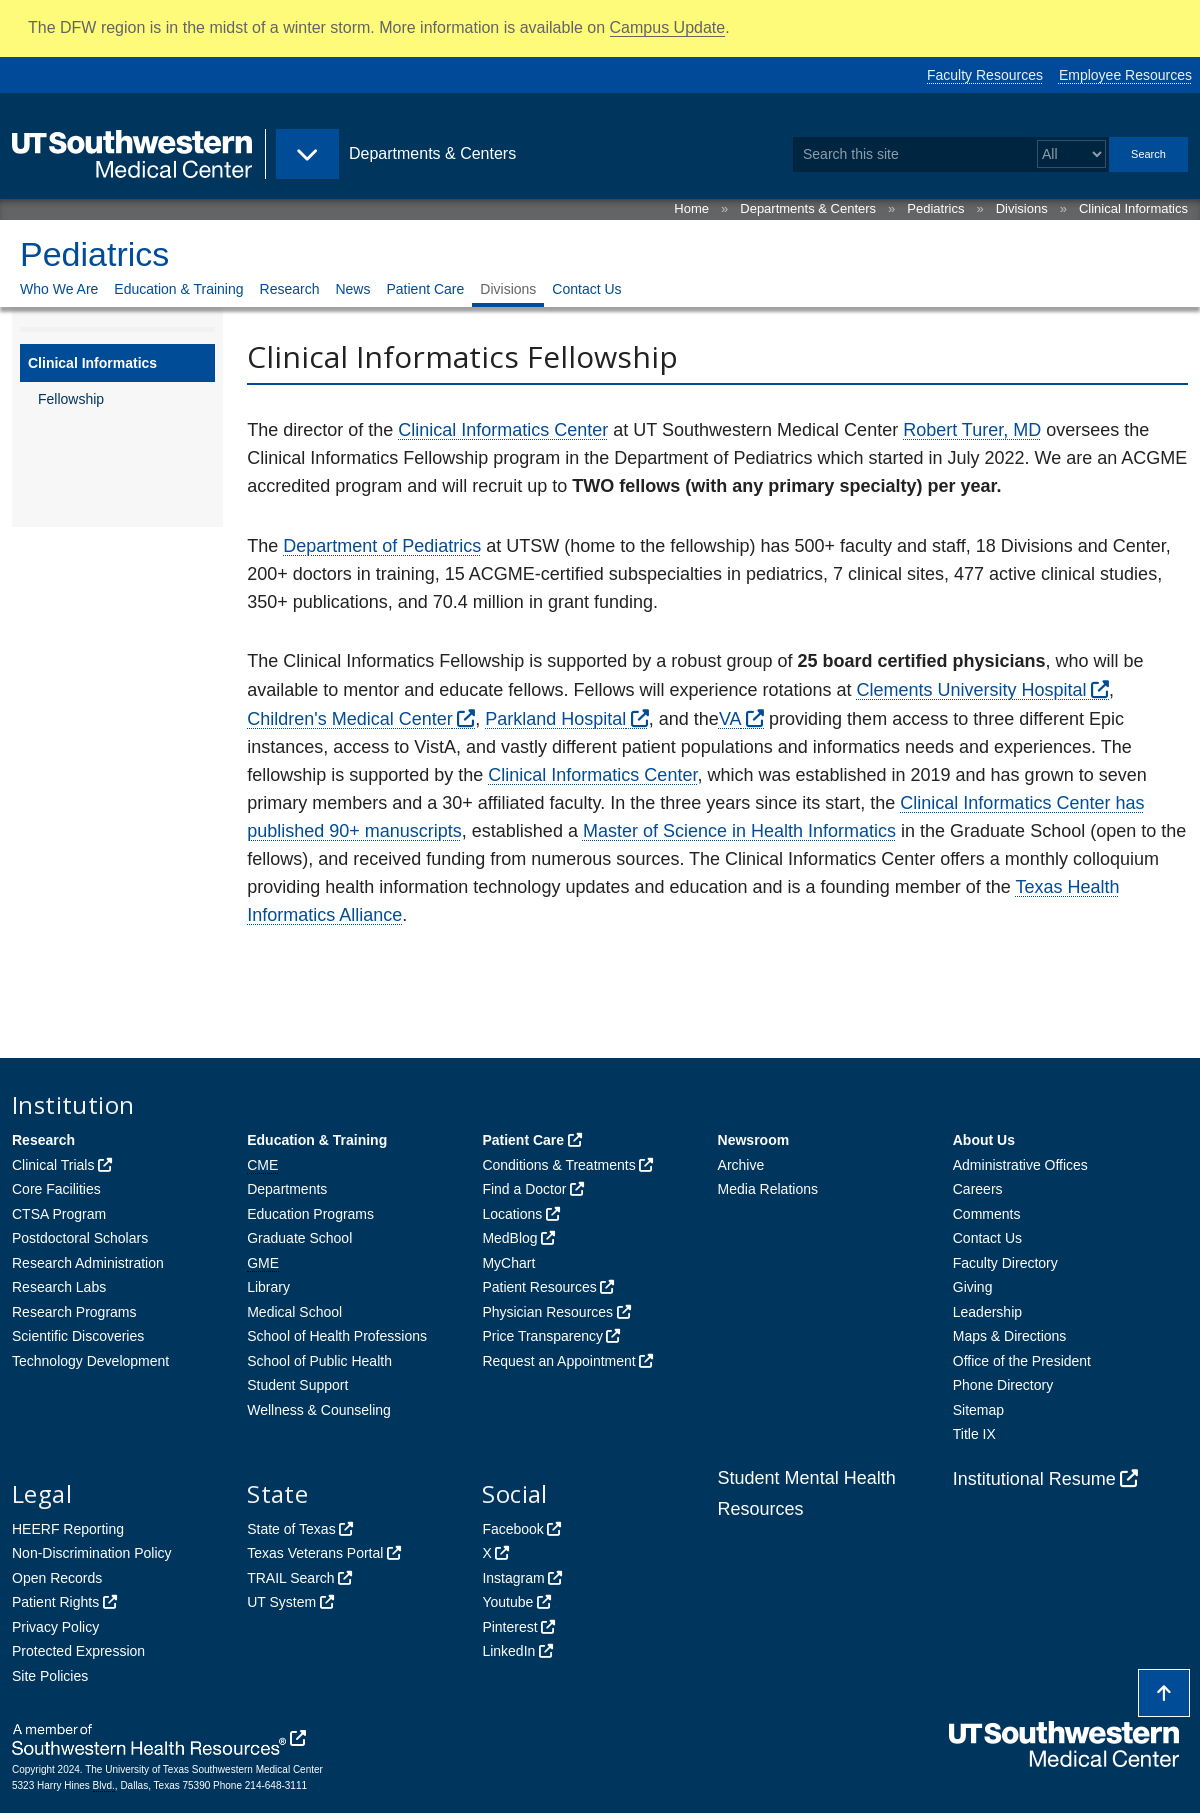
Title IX (974, 1434)
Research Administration (88, 1263)
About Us (984, 1140)
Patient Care (425, 289)
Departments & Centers (808, 208)
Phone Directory (1003, 1385)
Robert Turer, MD (972, 430)
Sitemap (978, 1410)
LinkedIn (508, 1651)
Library (268, 1287)
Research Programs (74, 1312)
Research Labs (59, 1287)
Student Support (297, 1385)
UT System (281, 1602)
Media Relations (768, 1189)
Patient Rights (55, 1602)
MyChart (508, 1263)
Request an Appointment (558, 1361)
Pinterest (509, 1627)
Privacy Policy (55, 1627)
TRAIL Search (290, 1578)
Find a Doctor (524, 1189)
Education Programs (310, 1214)
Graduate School (299, 1238)
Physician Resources (547, 1312)
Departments (287, 1189)
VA (730, 719)
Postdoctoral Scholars (80, 1238)
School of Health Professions (337, 1336)
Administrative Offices (1020, 1165)
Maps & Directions (1010, 1336)
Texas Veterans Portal (315, 1553)
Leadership (987, 1312)
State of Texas (291, 1529)
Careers (978, 1189)
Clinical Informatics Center (503, 430)
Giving (973, 1287)
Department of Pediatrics (382, 546)
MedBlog (509, 1238)
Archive (741, 1165)
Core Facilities (56, 1189)
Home (691, 208)
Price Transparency (542, 1336)
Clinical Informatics (1133, 208)
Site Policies (50, 1676)
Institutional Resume (1034, 1479)
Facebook (512, 1529)
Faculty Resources (985, 75)
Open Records (57, 1578)
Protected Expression (78, 1651)
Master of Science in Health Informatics (739, 831)
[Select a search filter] (1071, 154)
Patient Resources (539, 1287)
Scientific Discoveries (78, 1336)
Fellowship (71, 399)
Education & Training (178, 289)
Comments (987, 1214)
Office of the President (1022, 1361)
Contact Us (586, 289)
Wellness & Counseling (319, 1410)
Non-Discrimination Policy (92, 1553)
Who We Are (59, 289)
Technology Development (90, 1361)
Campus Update (668, 27)
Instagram (513, 1578)
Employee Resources (1125, 75)
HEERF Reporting (68, 1529)
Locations (512, 1214)
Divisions (1022, 208)
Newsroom (754, 1140)
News (352, 289)
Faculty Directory (1005, 1263)
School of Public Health (319, 1361)
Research (290, 289)
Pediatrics (935, 208)
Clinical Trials (53, 1165)
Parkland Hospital (555, 719)
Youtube (507, 1602)
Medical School (294, 1312)
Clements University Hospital (972, 690)
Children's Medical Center (350, 719)
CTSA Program (59, 1214)
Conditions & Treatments (558, 1165)
